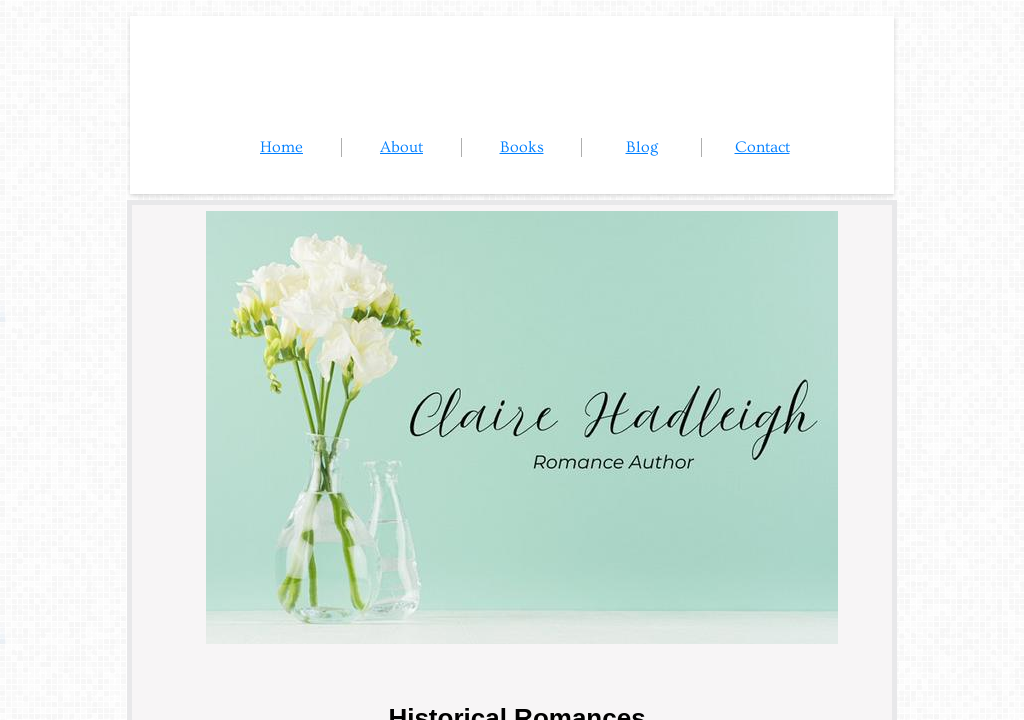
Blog (642, 147)
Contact (762, 147)
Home (281, 147)
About (401, 147)
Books (522, 147)
